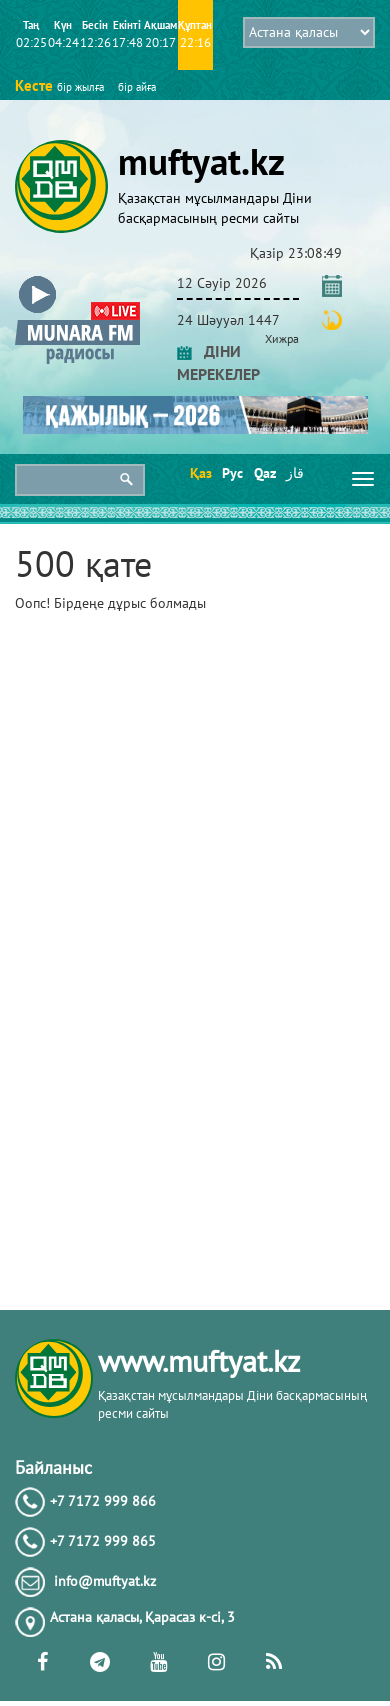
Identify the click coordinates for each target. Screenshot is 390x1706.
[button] (77, 279)
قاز (295, 473)
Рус (231, 473)
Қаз (199, 473)
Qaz (263, 473)
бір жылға (80, 87)
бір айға (137, 87)
